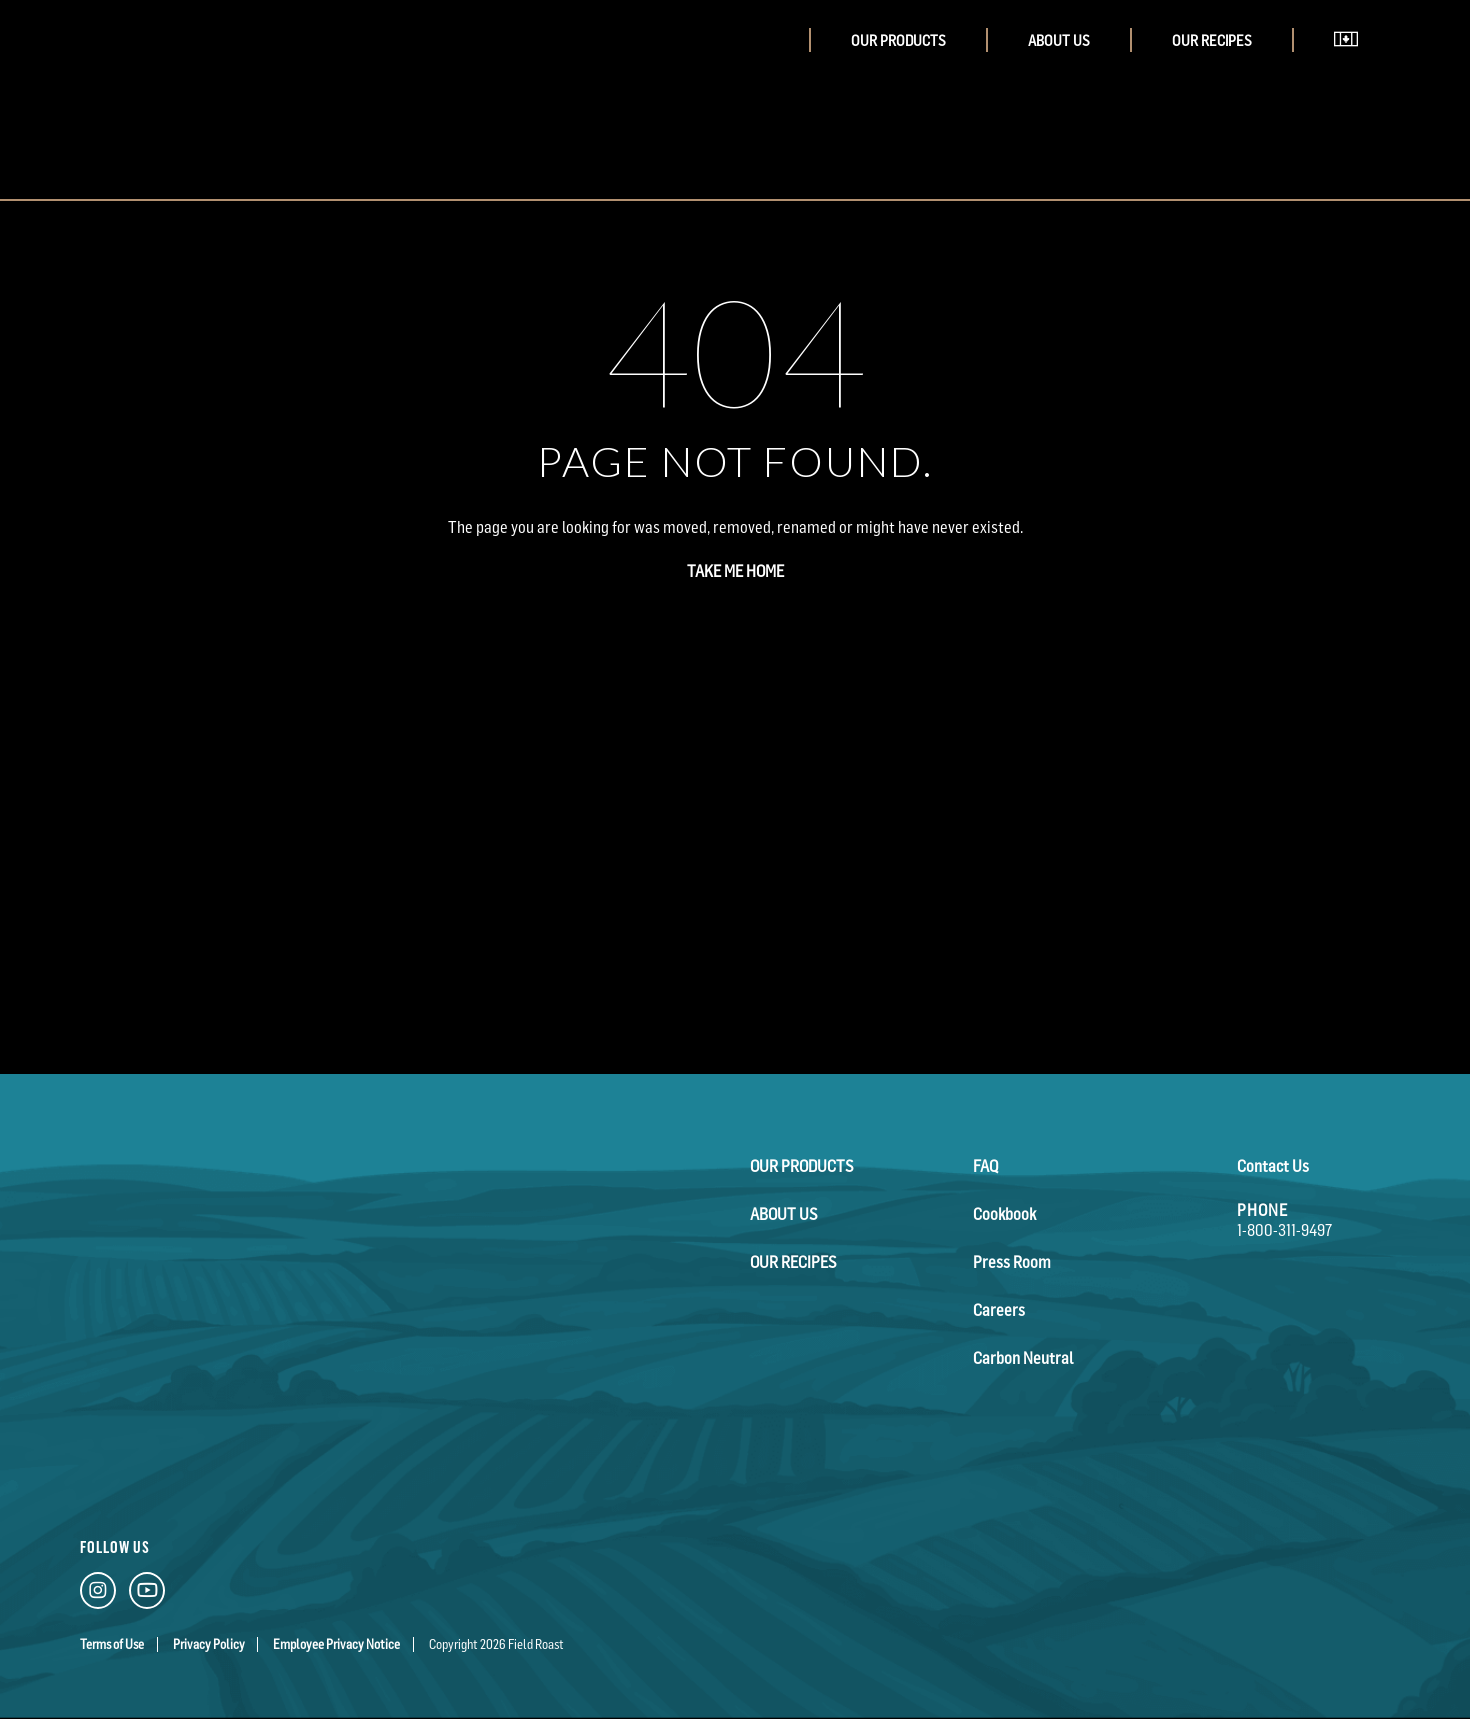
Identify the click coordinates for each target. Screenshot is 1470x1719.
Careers (999, 1310)
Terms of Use (112, 1644)
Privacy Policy (209, 1644)
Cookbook (1004, 1214)
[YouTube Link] (147, 1594)
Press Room (1012, 1262)
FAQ (985, 1166)
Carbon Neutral (1023, 1358)
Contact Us (1273, 1166)
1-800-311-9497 (1284, 1230)
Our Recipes (1212, 40)
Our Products (898, 40)
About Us (1059, 40)
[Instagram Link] (98, 1594)
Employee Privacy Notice (336, 1644)
